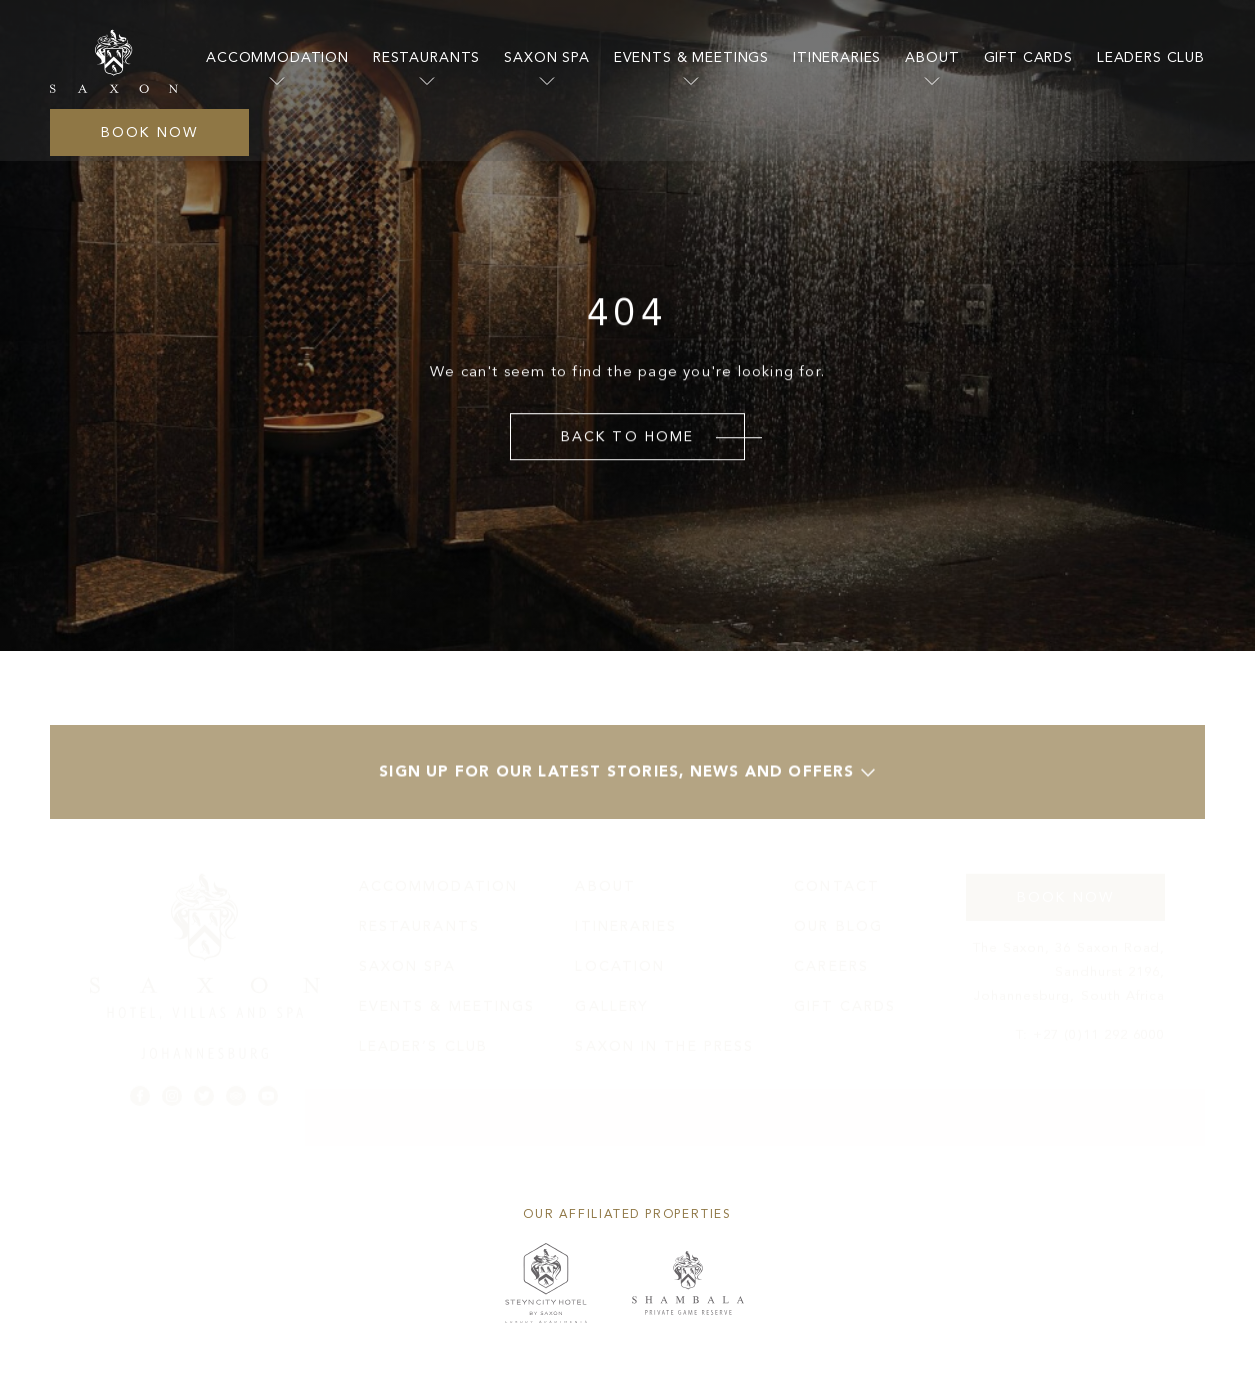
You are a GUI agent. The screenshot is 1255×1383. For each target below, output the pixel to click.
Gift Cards (1028, 57)
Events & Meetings (691, 57)
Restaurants (426, 57)
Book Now (149, 132)
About (932, 57)
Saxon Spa (547, 57)
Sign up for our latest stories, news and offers (627, 780)
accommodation (277, 57)
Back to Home (627, 436)
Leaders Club (1151, 57)
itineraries (837, 57)
